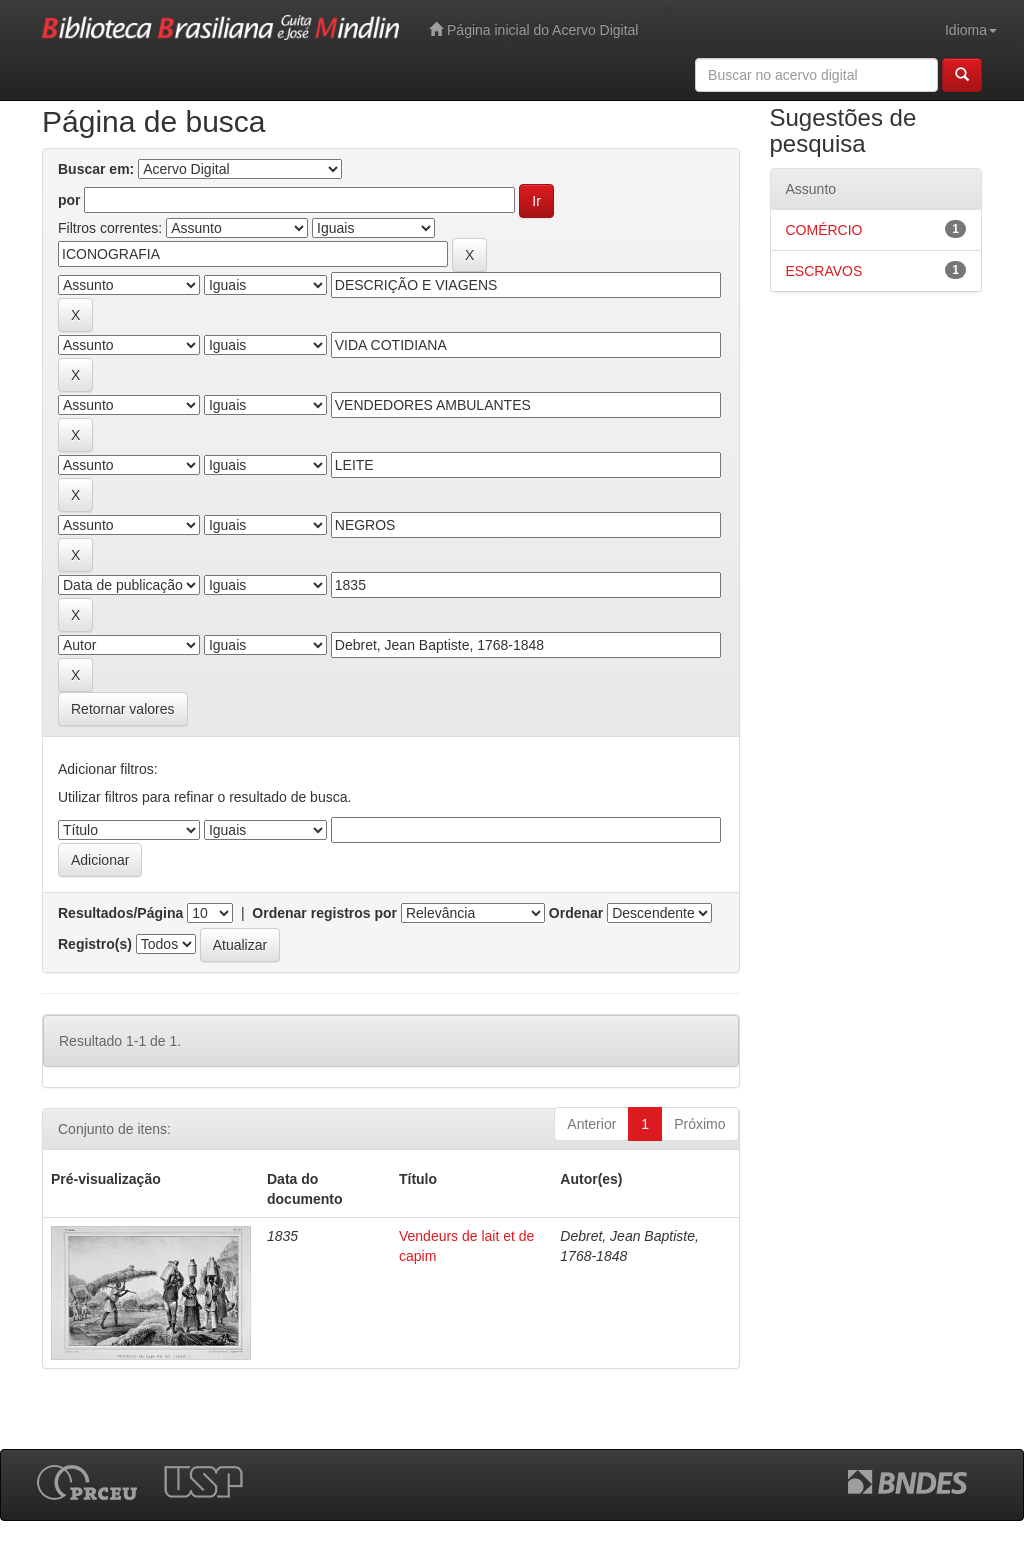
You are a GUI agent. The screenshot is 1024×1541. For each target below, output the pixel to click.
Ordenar (576, 913)
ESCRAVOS (824, 271)
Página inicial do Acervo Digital (533, 29)
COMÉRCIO (824, 230)
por (69, 200)
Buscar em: (96, 169)
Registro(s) (95, 944)
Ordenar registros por (324, 913)
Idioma (971, 30)
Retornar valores (123, 709)
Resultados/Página (120, 913)
